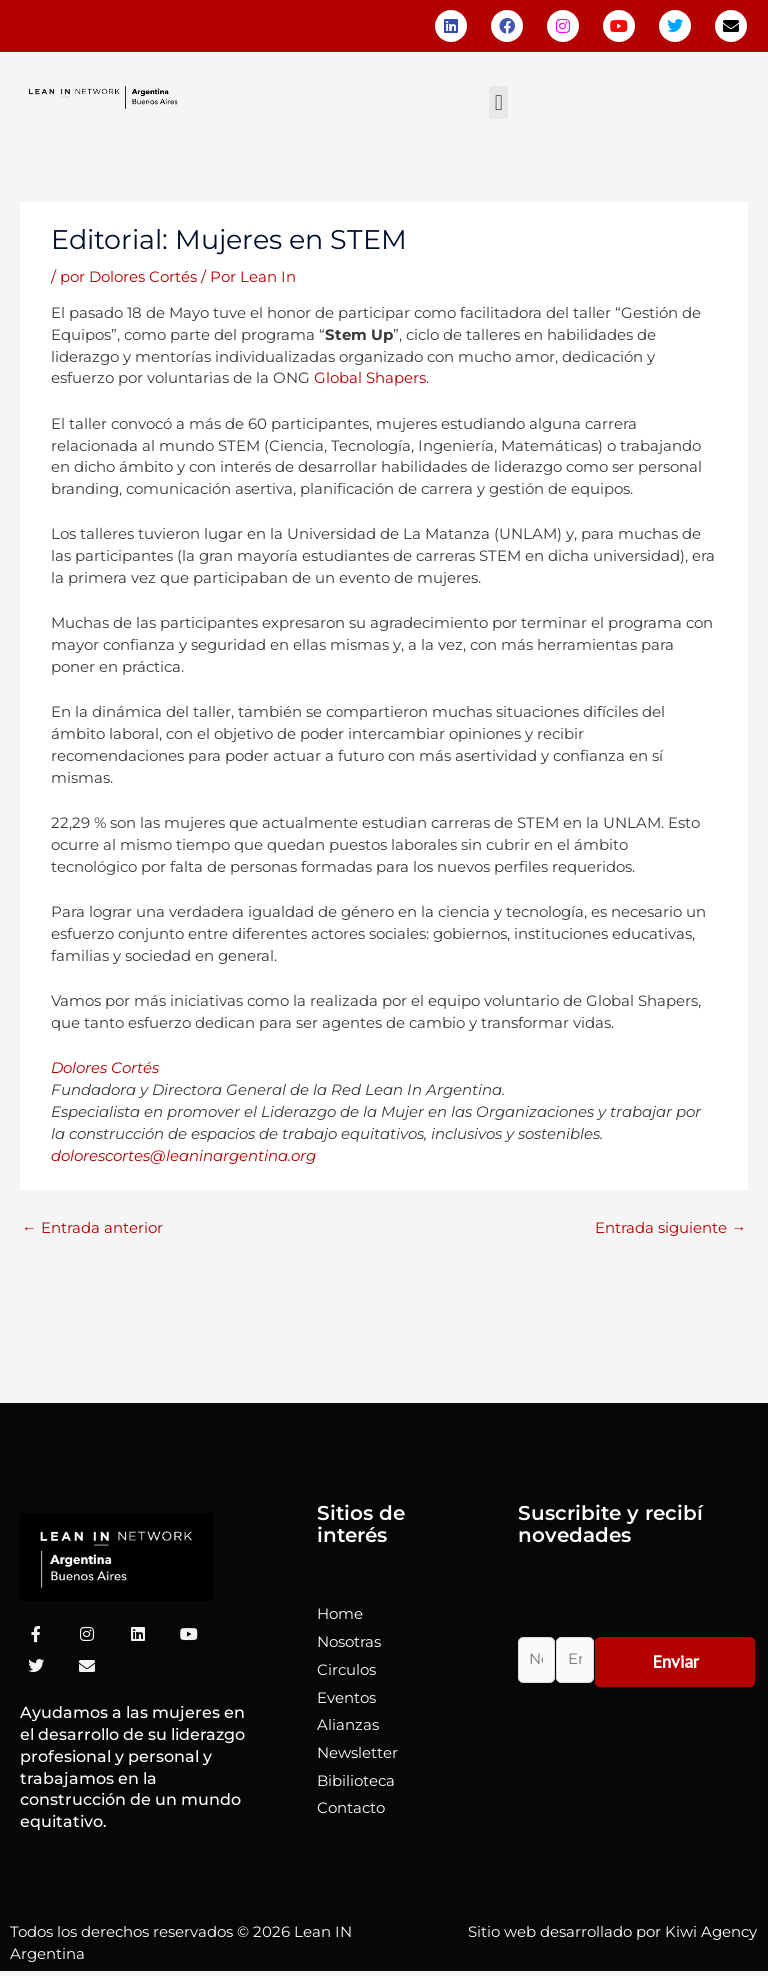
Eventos (346, 1698)
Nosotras (349, 1642)
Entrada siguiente (670, 1228)
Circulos (346, 1670)
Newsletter (357, 1753)
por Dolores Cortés (128, 277)
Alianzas (348, 1725)
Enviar (675, 1661)
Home (340, 1614)
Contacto (351, 1808)
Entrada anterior (92, 1228)
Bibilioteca (356, 1781)
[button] (498, 102)
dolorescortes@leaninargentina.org (183, 1156)
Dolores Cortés (107, 1068)
